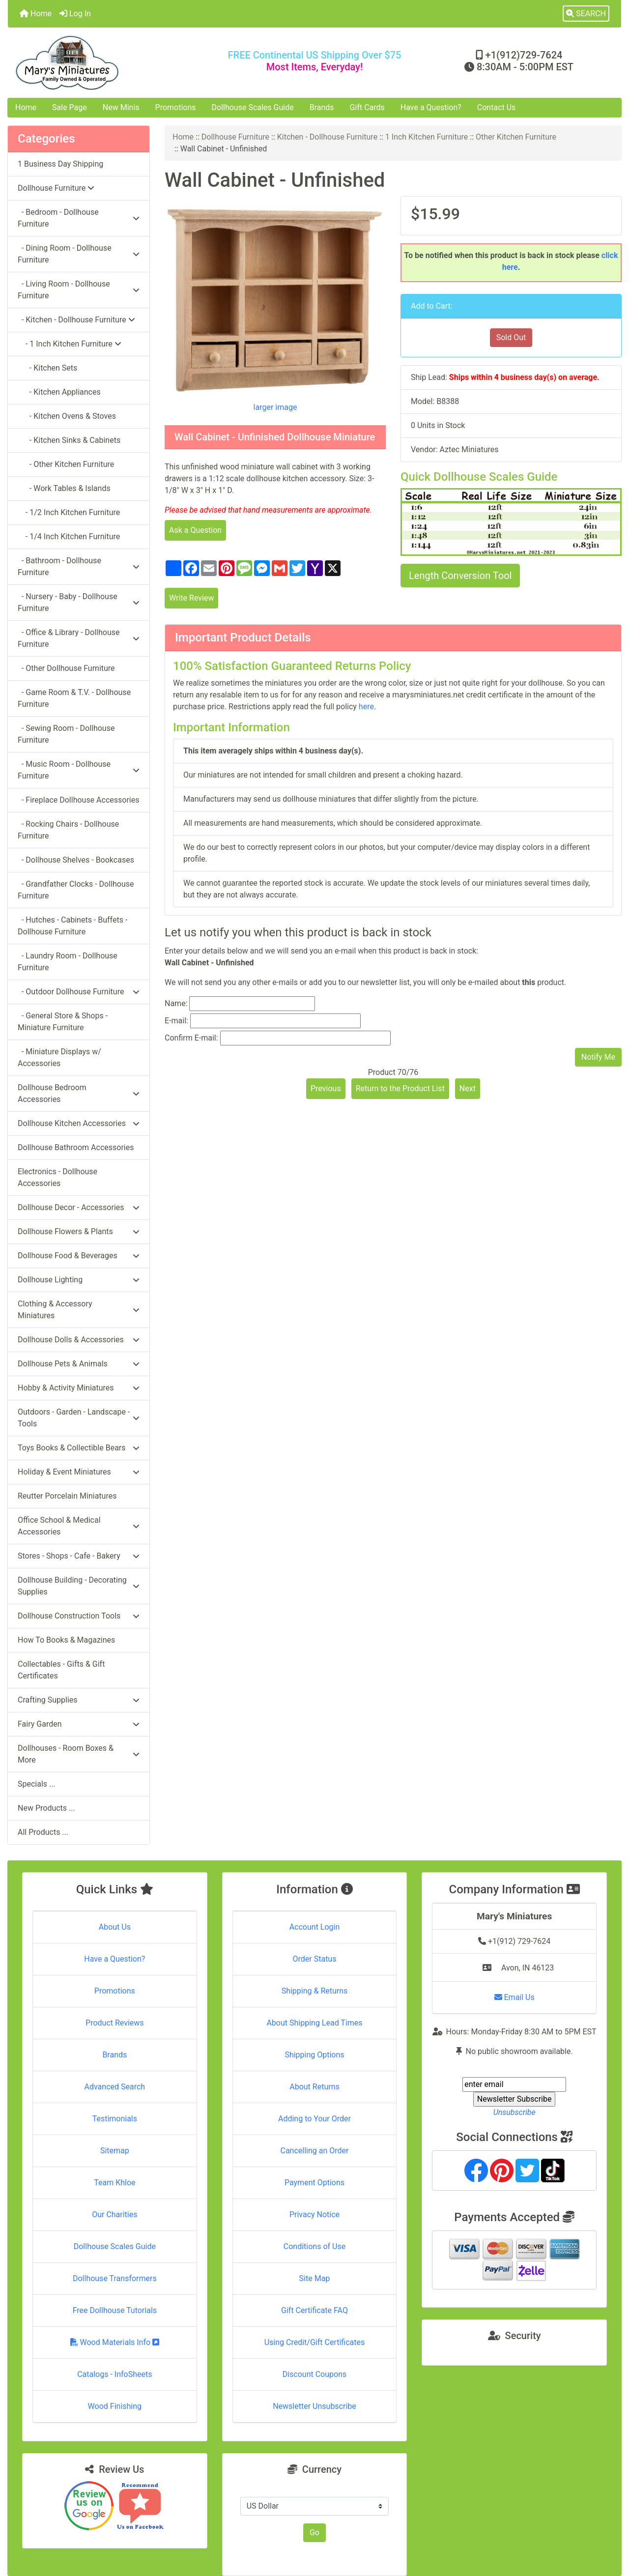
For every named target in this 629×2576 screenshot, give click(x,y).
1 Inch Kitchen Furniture (426, 137)
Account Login (314, 1927)
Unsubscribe (514, 2112)
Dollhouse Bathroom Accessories (76, 1147)
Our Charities (114, 2214)
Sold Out (511, 337)
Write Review (191, 598)
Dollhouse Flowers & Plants (79, 1231)
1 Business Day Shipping (60, 164)
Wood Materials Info (115, 2342)
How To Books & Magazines (66, 1640)
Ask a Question (195, 530)
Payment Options (314, 2182)
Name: (176, 1003)
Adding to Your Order (314, 2118)
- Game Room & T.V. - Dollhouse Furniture (74, 698)
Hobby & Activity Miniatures (79, 1387)
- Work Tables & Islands (64, 488)
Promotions (175, 107)
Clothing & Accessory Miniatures (79, 1309)
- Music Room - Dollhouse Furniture (79, 770)
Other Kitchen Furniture (516, 137)
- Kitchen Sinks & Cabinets (69, 440)
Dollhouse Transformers (115, 2278)
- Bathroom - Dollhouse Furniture (79, 566)
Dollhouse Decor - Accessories (79, 1207)
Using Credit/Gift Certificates (314, 2342)
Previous (326, 1088)
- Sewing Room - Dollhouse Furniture (66, 734)
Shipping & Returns (315, 1991)
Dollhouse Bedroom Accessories (79, 1093)
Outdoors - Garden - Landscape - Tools (79, 1417)
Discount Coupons (315, 2374)
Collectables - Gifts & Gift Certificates (61, 1669)
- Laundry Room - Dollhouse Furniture (67, 961)
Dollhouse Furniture (235, 137)
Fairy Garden (79, 1724)
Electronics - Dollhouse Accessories (57, 1177)
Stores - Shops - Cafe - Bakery (79, 1556)
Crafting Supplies (79, 1700)
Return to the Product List (400, 1088)
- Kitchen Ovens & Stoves (67, 416)
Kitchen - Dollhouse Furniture (327, 137)
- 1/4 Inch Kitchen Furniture (69, 536)
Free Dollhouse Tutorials (115, 2310)
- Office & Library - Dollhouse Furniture (79, 638)
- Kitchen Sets (47, 368)
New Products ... (46, 1808)
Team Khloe (114, 2182)
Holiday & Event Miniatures (79, 1471)
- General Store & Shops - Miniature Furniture (63, 1021)
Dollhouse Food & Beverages (79, 1255)
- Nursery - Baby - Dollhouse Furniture (79, 602)
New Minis (121, 107)
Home (36, 13)
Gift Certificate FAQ (314, 2310)
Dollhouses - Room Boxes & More (79, 1754)
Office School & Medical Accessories (79, 1525)
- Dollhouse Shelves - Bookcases (76, 860)
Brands (322, 107)
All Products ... (43, 1832)
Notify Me (598, 1057)
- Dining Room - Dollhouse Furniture (79, 253)
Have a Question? (430, 107)
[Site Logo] (110, 62)
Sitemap (114, 2150)
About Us (115, 1927)
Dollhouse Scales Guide (253, 107)
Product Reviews (115, 2022)
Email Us (514, 1997)
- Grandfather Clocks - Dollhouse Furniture (76, 889)
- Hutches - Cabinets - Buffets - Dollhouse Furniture (72, 925)
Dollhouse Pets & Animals (79, 1363)
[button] (586, 14)
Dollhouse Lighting (79, 1279)
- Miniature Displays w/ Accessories (59, 1057)
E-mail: (176, 1020)
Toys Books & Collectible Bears (79, 1447)
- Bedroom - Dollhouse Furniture (79, 218)
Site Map (314, 2278)
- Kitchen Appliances (59, 392)
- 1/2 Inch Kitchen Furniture (69, 512)
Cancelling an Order (314, 2150)
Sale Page (69, 107)
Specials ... (37, 1784)
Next (467, 1088)
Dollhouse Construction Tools (79, 1616)
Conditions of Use (314, 2246)
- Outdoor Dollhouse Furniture (79, 991)
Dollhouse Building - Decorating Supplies (79, 1585)
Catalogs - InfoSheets (114, 2374)
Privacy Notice (314, 2214)
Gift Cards (367, 107)
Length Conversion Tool (460, 575)
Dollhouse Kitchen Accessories (79, 1123)
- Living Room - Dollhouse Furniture (79, 289)
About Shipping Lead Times (314, 2022)
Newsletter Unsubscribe (314, 2406)
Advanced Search (115, 2086)
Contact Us (496, 107)
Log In (75, 13)
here (366, 706)
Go (314, 2532)
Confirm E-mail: (191, 1037)
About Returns (314, 2086)
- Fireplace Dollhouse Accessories (78, 800)
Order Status (315, 1959)
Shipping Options (314, 2054)
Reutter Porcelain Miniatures (67, 1496)
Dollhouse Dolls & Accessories (79, 1339)
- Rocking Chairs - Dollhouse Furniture (68, 829)
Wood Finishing (115, 2406)
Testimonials (114, 2118)
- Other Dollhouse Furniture (66, 668)
